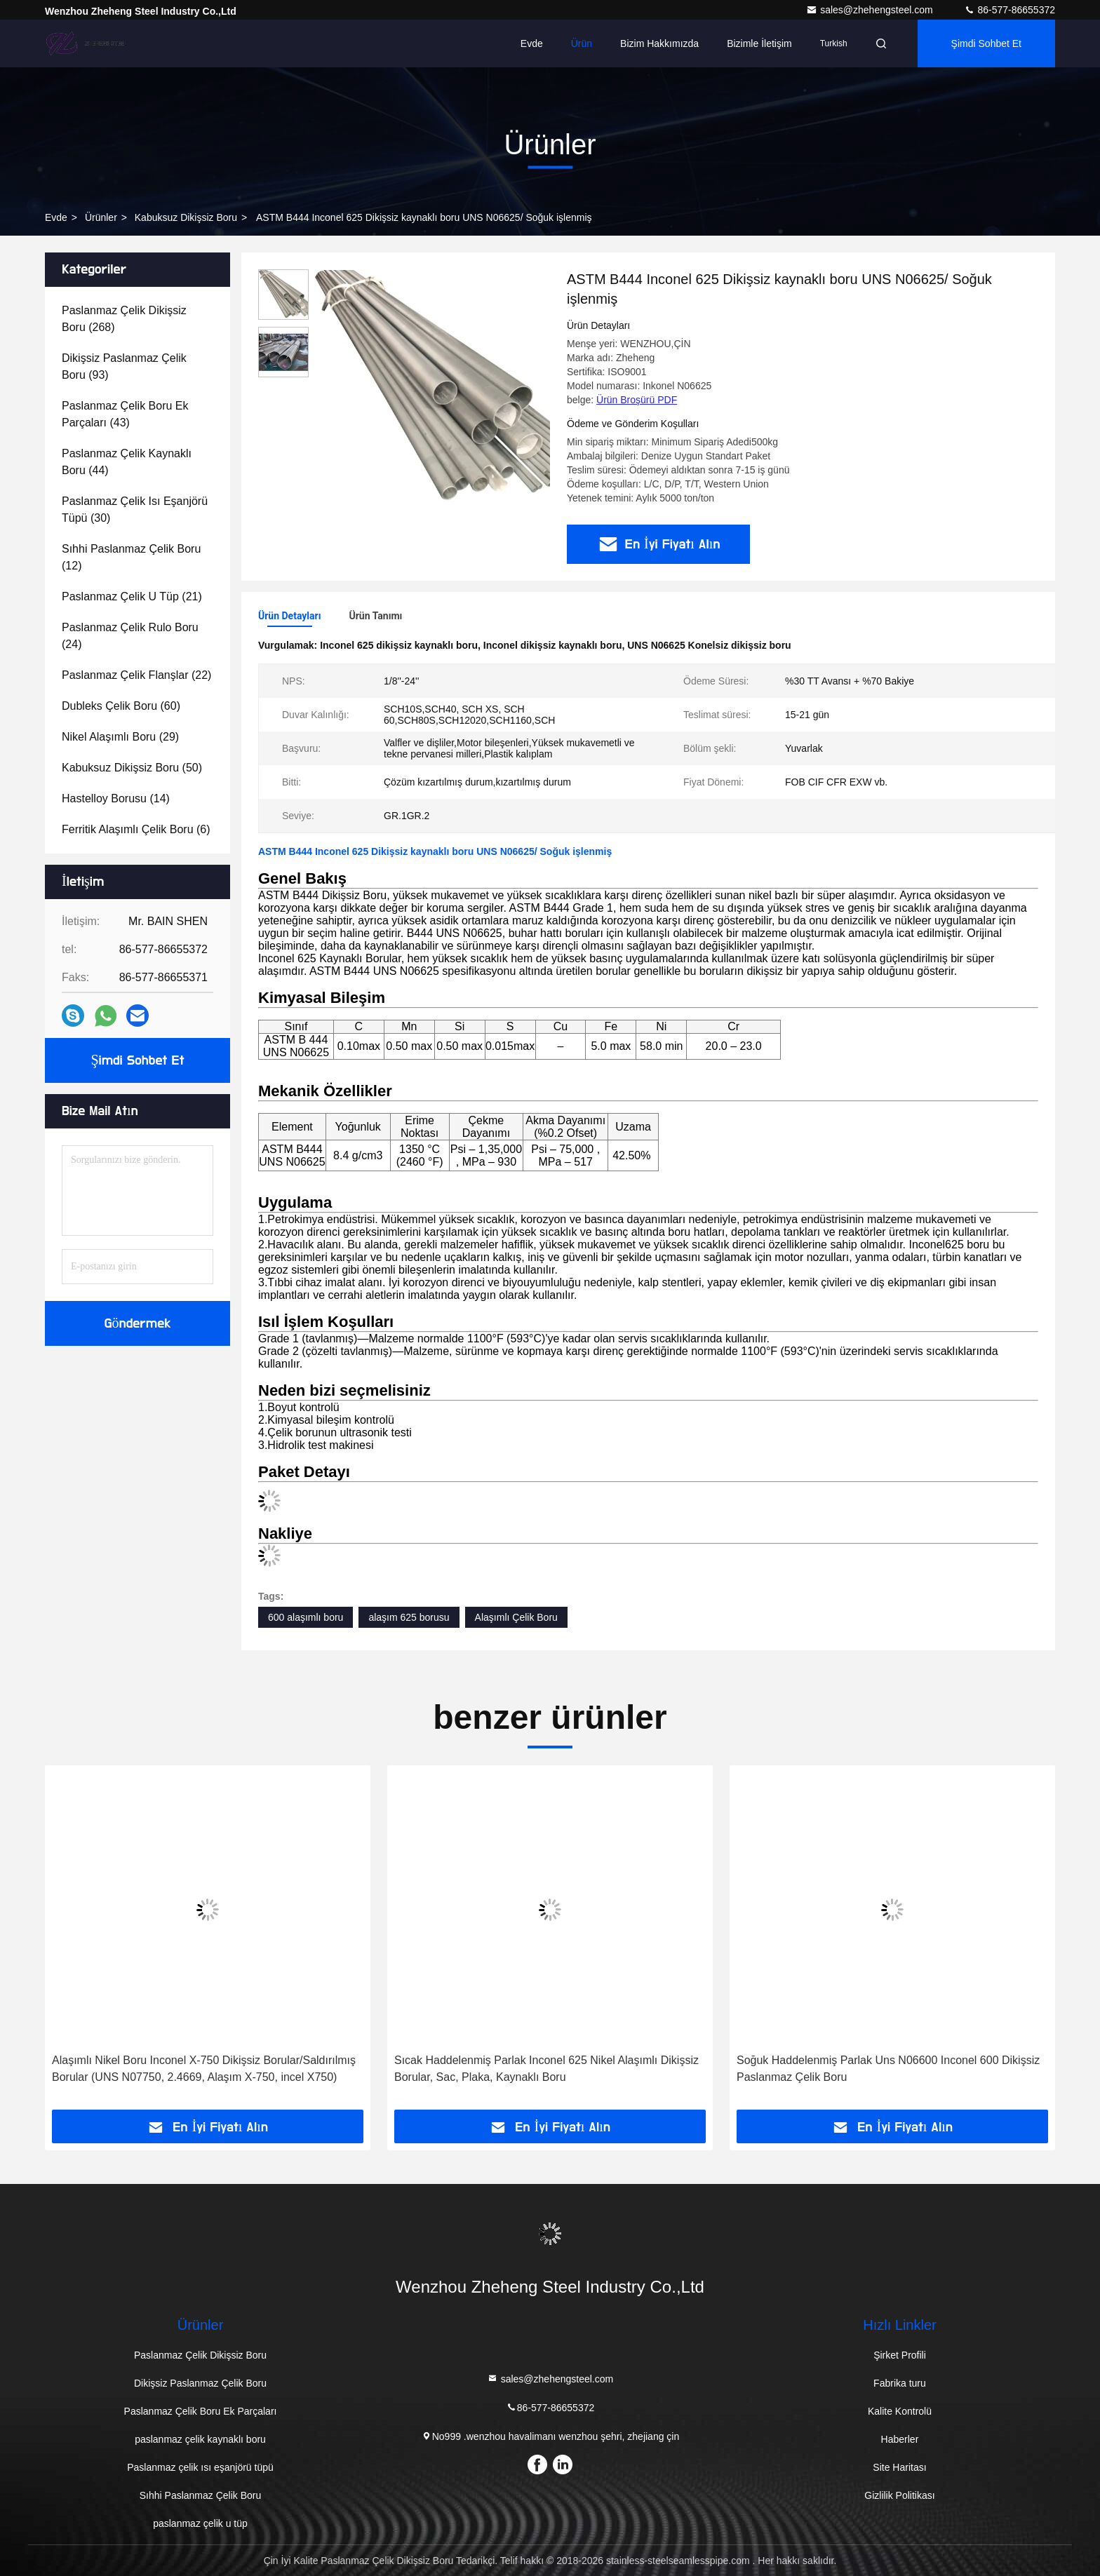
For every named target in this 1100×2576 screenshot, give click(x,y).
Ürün (581, 43)
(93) (124, 366)
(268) (124, 318)
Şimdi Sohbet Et (986, 43)
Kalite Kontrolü (900, 2411)
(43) (125, 414)
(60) (121, 706)
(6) (136, 829)
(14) (116, 798)
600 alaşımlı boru (305, 1617)
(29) (120, 737)
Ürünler (101, 217)
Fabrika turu (899, 2383)
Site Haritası (899, 2467)
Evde (532, 43)
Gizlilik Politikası (899, 2495)
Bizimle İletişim (759, 43)
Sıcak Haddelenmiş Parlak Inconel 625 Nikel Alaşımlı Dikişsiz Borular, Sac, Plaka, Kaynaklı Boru (546, 2068)
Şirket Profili (899, 2355)
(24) (130, 635)
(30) (135, 509)
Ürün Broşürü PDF (636, 399)
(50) (132, 768)
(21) (132, 596)
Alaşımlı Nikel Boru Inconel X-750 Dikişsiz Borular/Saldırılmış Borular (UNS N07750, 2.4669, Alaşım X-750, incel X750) (204, 2068)
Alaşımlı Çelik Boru (516, 1617)
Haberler (900, 2439)
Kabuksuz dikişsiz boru (186, 217)
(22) (136, 675)
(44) (127, 461)
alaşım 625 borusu (408, 1617)
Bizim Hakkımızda (659, 43)
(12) (131, 557)
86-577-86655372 (1009, 9)
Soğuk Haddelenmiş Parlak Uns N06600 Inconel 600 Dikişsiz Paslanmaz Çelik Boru (888, 2068)
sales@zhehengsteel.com (870, 9)
